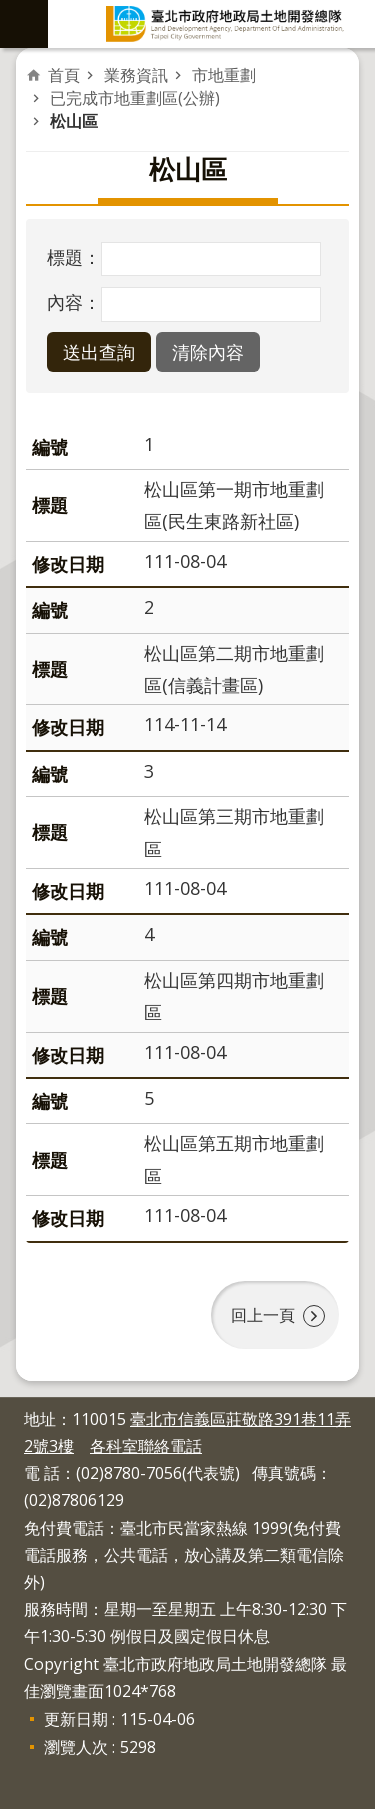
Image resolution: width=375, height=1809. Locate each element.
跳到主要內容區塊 (10, 10)
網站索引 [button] (24, 24)
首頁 (64, 75)
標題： (74, 257)
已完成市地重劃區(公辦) (135, 98)
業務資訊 (136, 75)
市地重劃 (224, 75)
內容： (74, 302)
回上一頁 (263, 1315)
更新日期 (76, 1719)
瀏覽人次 (76, 1747)
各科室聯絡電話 (146, 1446)
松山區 (74, 121)
